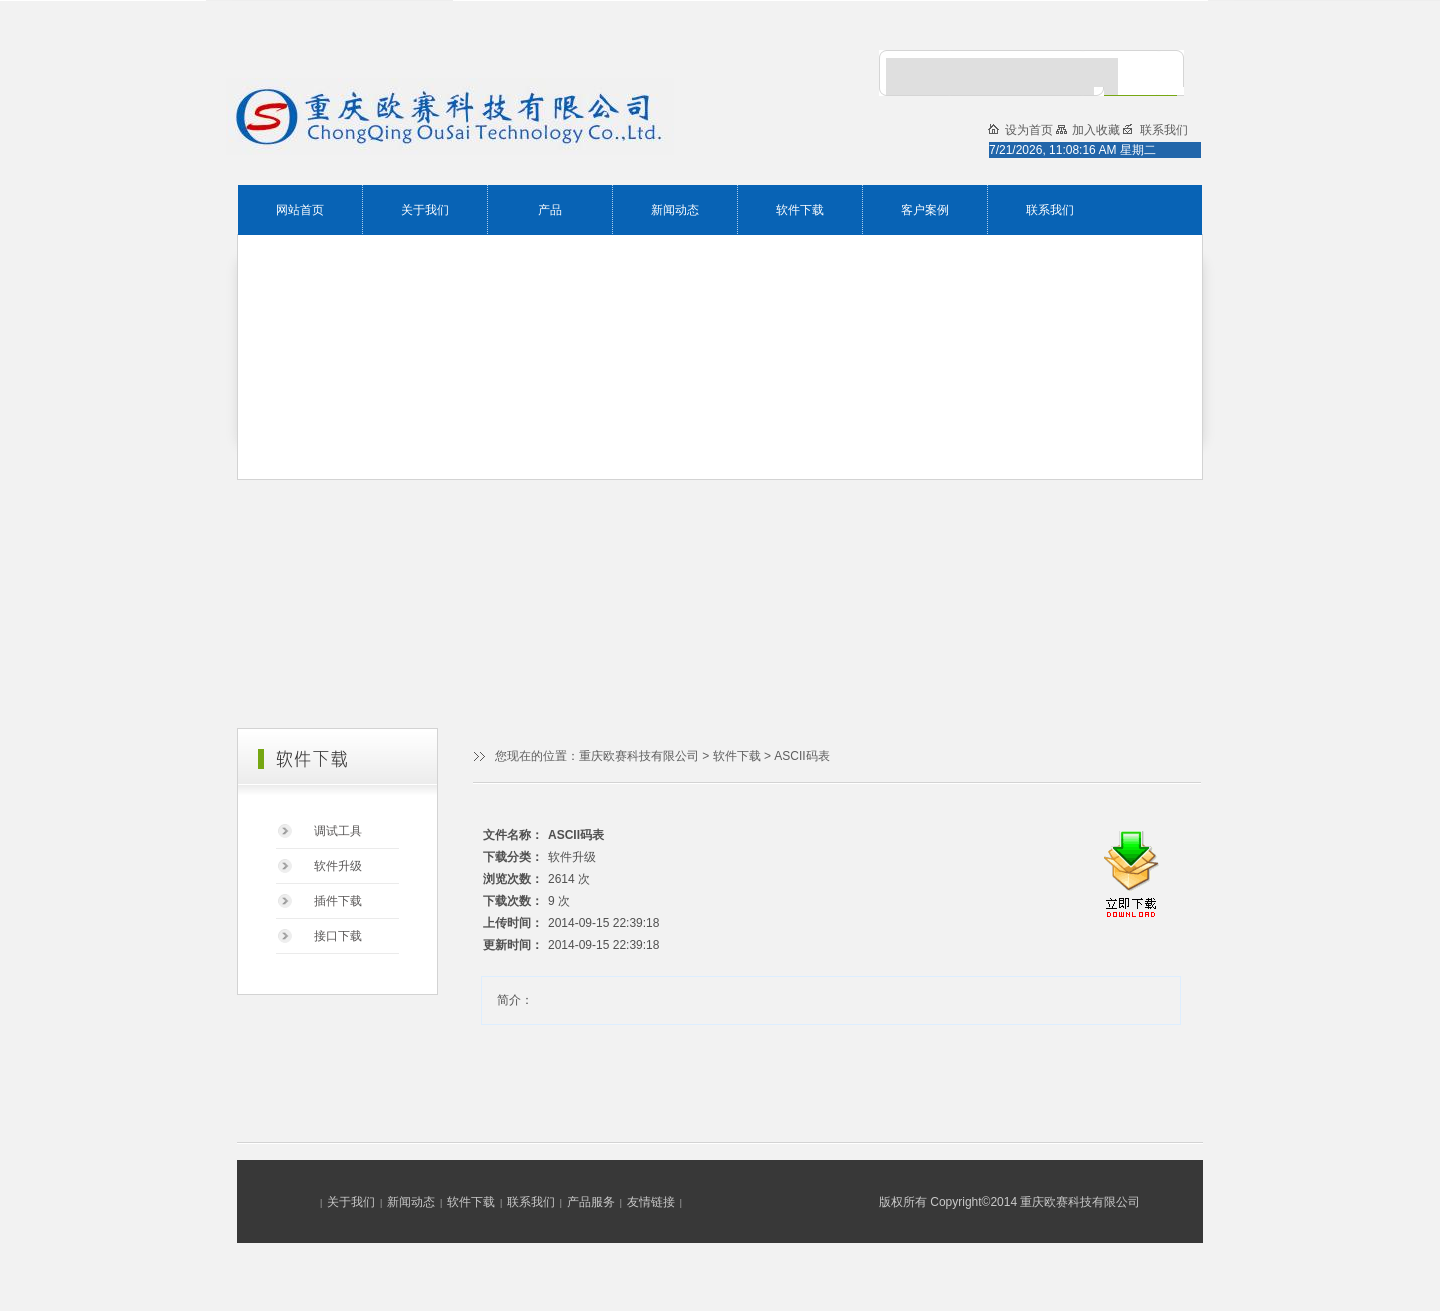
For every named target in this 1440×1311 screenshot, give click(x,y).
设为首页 (1030, 130)
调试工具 (338, 831)
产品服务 (591, 1202)
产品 (550, 210)
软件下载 (800, 210)
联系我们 (1050, 210)
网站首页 (300, 210)
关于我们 (425, 210)
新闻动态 (675, 210)
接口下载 (338, 936)
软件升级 (338, 866)
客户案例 (925, 210)
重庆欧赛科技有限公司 (639, 756)
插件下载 (338, 901)
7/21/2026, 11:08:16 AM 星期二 (1072, 150)
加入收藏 (1097, 130)
